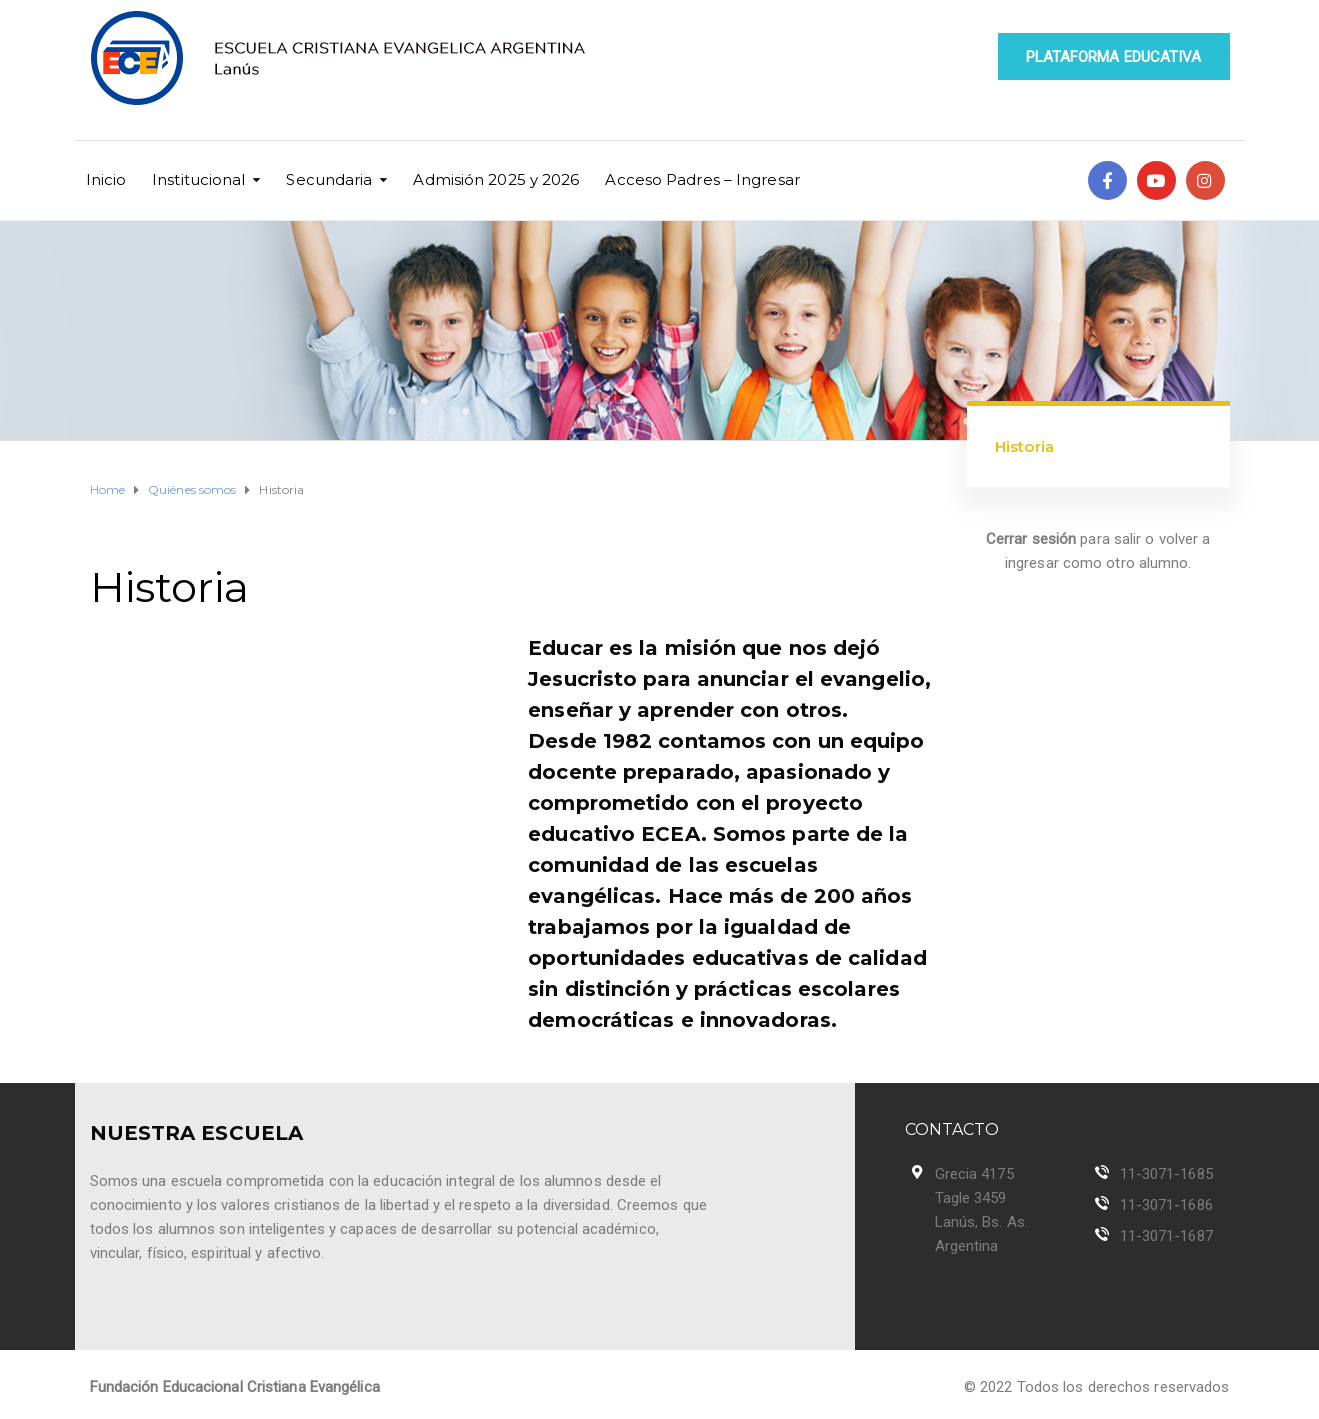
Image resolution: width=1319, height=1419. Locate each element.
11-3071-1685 (1166, 1174)
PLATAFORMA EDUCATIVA (1114, 57)
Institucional (198, 179)
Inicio (106, 179)
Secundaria (329, 179)
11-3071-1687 (1166, 1236)
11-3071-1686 (1166, 1205)
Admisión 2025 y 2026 (496, 179)
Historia (1024, 446)
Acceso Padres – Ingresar (702, 179)
